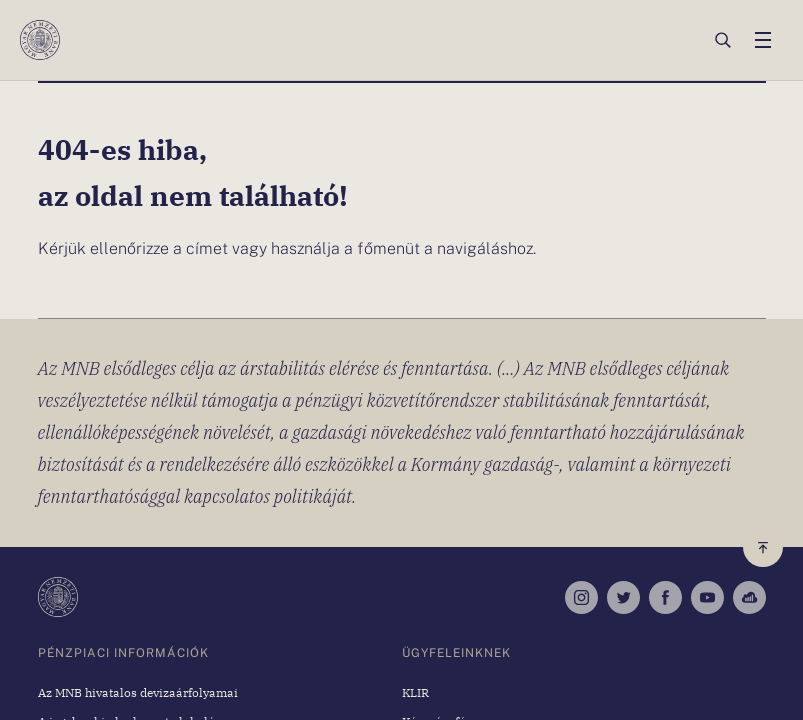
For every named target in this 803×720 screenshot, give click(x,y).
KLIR (415, 692)
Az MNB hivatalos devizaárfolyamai (138, 692)
